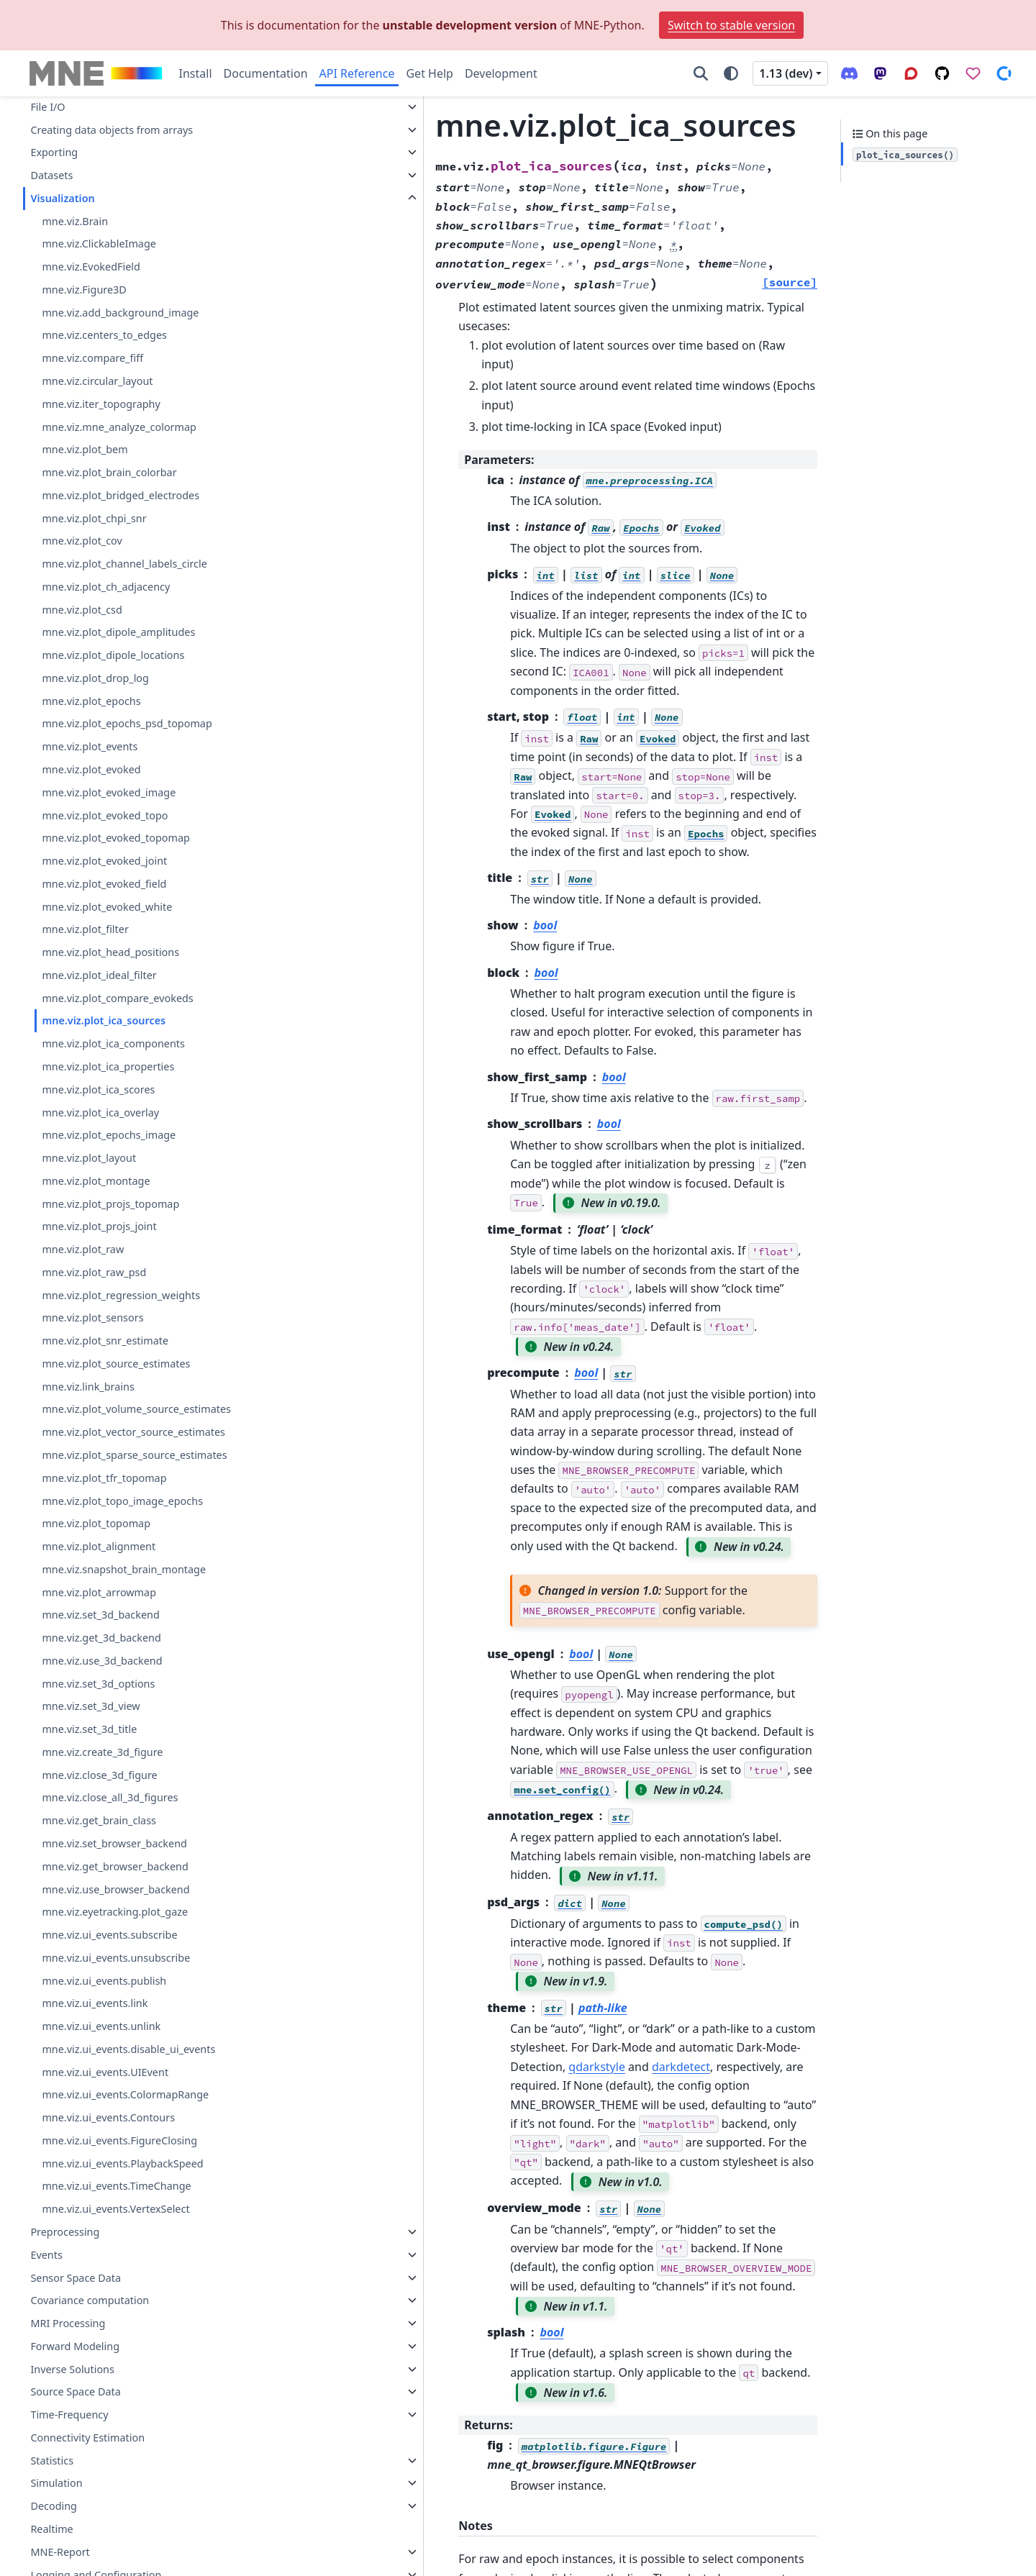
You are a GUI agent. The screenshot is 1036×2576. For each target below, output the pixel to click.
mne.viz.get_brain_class (99, 1820)
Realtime (51, 2529)
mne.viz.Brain (75, 221)
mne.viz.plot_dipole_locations (113, 655)
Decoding (53, 2506)
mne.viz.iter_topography (101, 404)
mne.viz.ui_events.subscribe (109, 1935)
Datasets (51, 175)
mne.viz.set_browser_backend (114, 1843)
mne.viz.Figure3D (84, 289)
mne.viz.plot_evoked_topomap (116, 838)
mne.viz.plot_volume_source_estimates (136, 1409)
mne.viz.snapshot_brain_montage (124, 1569)
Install (195, 73)
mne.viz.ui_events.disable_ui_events (128, 2049)
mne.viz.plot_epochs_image (109, 1135)
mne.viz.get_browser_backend (115, 1866)
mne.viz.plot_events (89, 746)
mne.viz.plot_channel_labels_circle (124, 563)
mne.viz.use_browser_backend (115, 1889)
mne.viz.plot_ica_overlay (100, 1112)
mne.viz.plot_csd (82, 609)
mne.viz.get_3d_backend (101, 1637)
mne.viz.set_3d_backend (100, 1614)
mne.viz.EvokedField (91, 266)
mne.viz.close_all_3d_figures (110, 1797)
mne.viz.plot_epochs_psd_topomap (127, 723)
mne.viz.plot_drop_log (95, 678)
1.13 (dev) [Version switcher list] (785, 73)
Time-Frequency (69, 2414)
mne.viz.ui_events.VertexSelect (115, 2209)
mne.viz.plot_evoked (91, 769)
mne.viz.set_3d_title (89, 1729)
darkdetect (667, 1687)
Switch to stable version (731, 25)
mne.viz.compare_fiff (92, 358)
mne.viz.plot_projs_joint (99, 1226)
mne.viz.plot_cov (82, 540)
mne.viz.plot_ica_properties (108, 1066)
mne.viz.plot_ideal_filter (99, 975)
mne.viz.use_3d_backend (102, 1660)
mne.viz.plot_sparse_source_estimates (134, 1455)
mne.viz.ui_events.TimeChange (116, 2186)
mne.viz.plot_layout (89, 1158)
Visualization (62, 198)
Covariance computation (89, 2300)
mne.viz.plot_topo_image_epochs (122, 1501)
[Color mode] (731, 73)
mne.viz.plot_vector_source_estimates (133, 1432)
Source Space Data (75, 2391)
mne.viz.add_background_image (120, 312)
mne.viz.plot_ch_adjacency (106, 586)
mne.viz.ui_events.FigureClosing (119, 2140)
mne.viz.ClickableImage (98, 243)
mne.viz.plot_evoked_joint (104, 861)
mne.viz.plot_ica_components (113, 1043)
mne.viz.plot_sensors (92, 1317)
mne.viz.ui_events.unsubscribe (116, 1958)
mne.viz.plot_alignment (98, 1546)
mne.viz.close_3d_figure (99, 1775)
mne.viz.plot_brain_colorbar (109, 472)
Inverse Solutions (72, 2369)
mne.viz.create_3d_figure (102, 1752)
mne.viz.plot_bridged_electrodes (120, 495)
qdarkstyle (583, 1687)
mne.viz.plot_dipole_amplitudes (118, 632)
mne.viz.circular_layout (97, 381)
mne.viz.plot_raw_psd (94, 1272)
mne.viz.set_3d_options (98, 1683)
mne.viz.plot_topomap (96, 1523)
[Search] (700, 73)
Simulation (56, 2483)
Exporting (54, 152)
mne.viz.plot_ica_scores (98, 1089)
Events (46, 2255)
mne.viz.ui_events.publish (104, 1981)
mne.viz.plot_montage (96, 1181)
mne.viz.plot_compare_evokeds (117, 998)
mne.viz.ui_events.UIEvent (105, 2072)
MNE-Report (59, 2552)
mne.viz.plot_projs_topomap (110, 1204)
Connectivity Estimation (87, 2437)
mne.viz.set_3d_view (91, 1706)
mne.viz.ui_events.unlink (101, 2026)
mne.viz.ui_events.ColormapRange (125, 2094)
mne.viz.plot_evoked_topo (105, 815)
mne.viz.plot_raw (83, 1249)
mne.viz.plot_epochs (91, 701)
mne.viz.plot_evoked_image (109, 792)
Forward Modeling (74, 2346)
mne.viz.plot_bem (84, 449)
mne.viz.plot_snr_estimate (105, 1340)
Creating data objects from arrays (111, 130)
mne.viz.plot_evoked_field (104, 884)
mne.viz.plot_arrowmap (99, 1592)
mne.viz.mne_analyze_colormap (119, 427)
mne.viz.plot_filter (85, 929)
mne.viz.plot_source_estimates (116, 1363)
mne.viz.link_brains (88, 1386)
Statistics (51, 2460)
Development (501, 73)
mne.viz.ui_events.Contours (108, 2117)
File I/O (47, 107)
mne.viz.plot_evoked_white (107, 907)
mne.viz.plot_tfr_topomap (104, 1478)
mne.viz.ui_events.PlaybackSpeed (122, 2163)
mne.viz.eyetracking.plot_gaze (115, 1912)
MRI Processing (67, 2323)
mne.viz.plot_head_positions (110, 952)
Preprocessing (64, 2232)
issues (672, 2366)
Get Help (429, 73)
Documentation (266, 73)
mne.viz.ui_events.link (94, 2003)
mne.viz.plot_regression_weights (121, 1295)
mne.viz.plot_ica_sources (103, 1020)
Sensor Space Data (75, 2278)
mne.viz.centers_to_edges (104, 335)
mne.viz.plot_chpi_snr (94, 518)
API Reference (357, 73)
